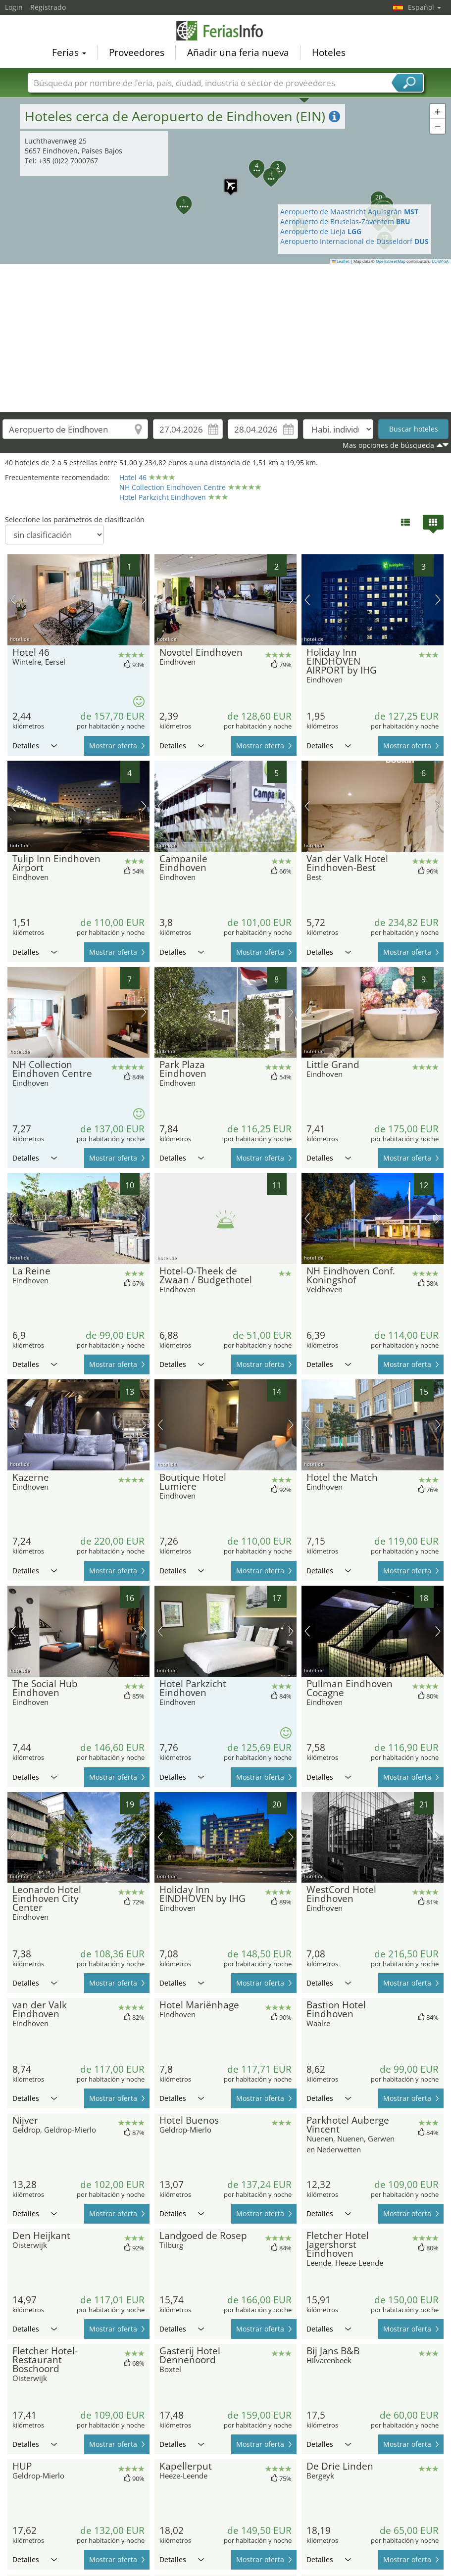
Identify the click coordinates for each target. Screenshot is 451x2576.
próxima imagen (144, 600)
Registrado (48, 7)
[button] (226, 181)
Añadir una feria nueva (238, 52)
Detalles (34, 745)
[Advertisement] (226, 338)
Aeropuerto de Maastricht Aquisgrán (349, 211)
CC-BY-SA (440, 261)
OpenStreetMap (390, 261)
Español (424, 7)
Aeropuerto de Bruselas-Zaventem (345, 221)
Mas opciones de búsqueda (388, 445)
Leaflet (341, 261)
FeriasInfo (225, 31)
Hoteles (329, 52)
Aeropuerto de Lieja (320, 231)
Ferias (69, 52)
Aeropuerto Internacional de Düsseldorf (354, 241)
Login (14, 7)
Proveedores (136, 52)
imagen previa (13, 600)
